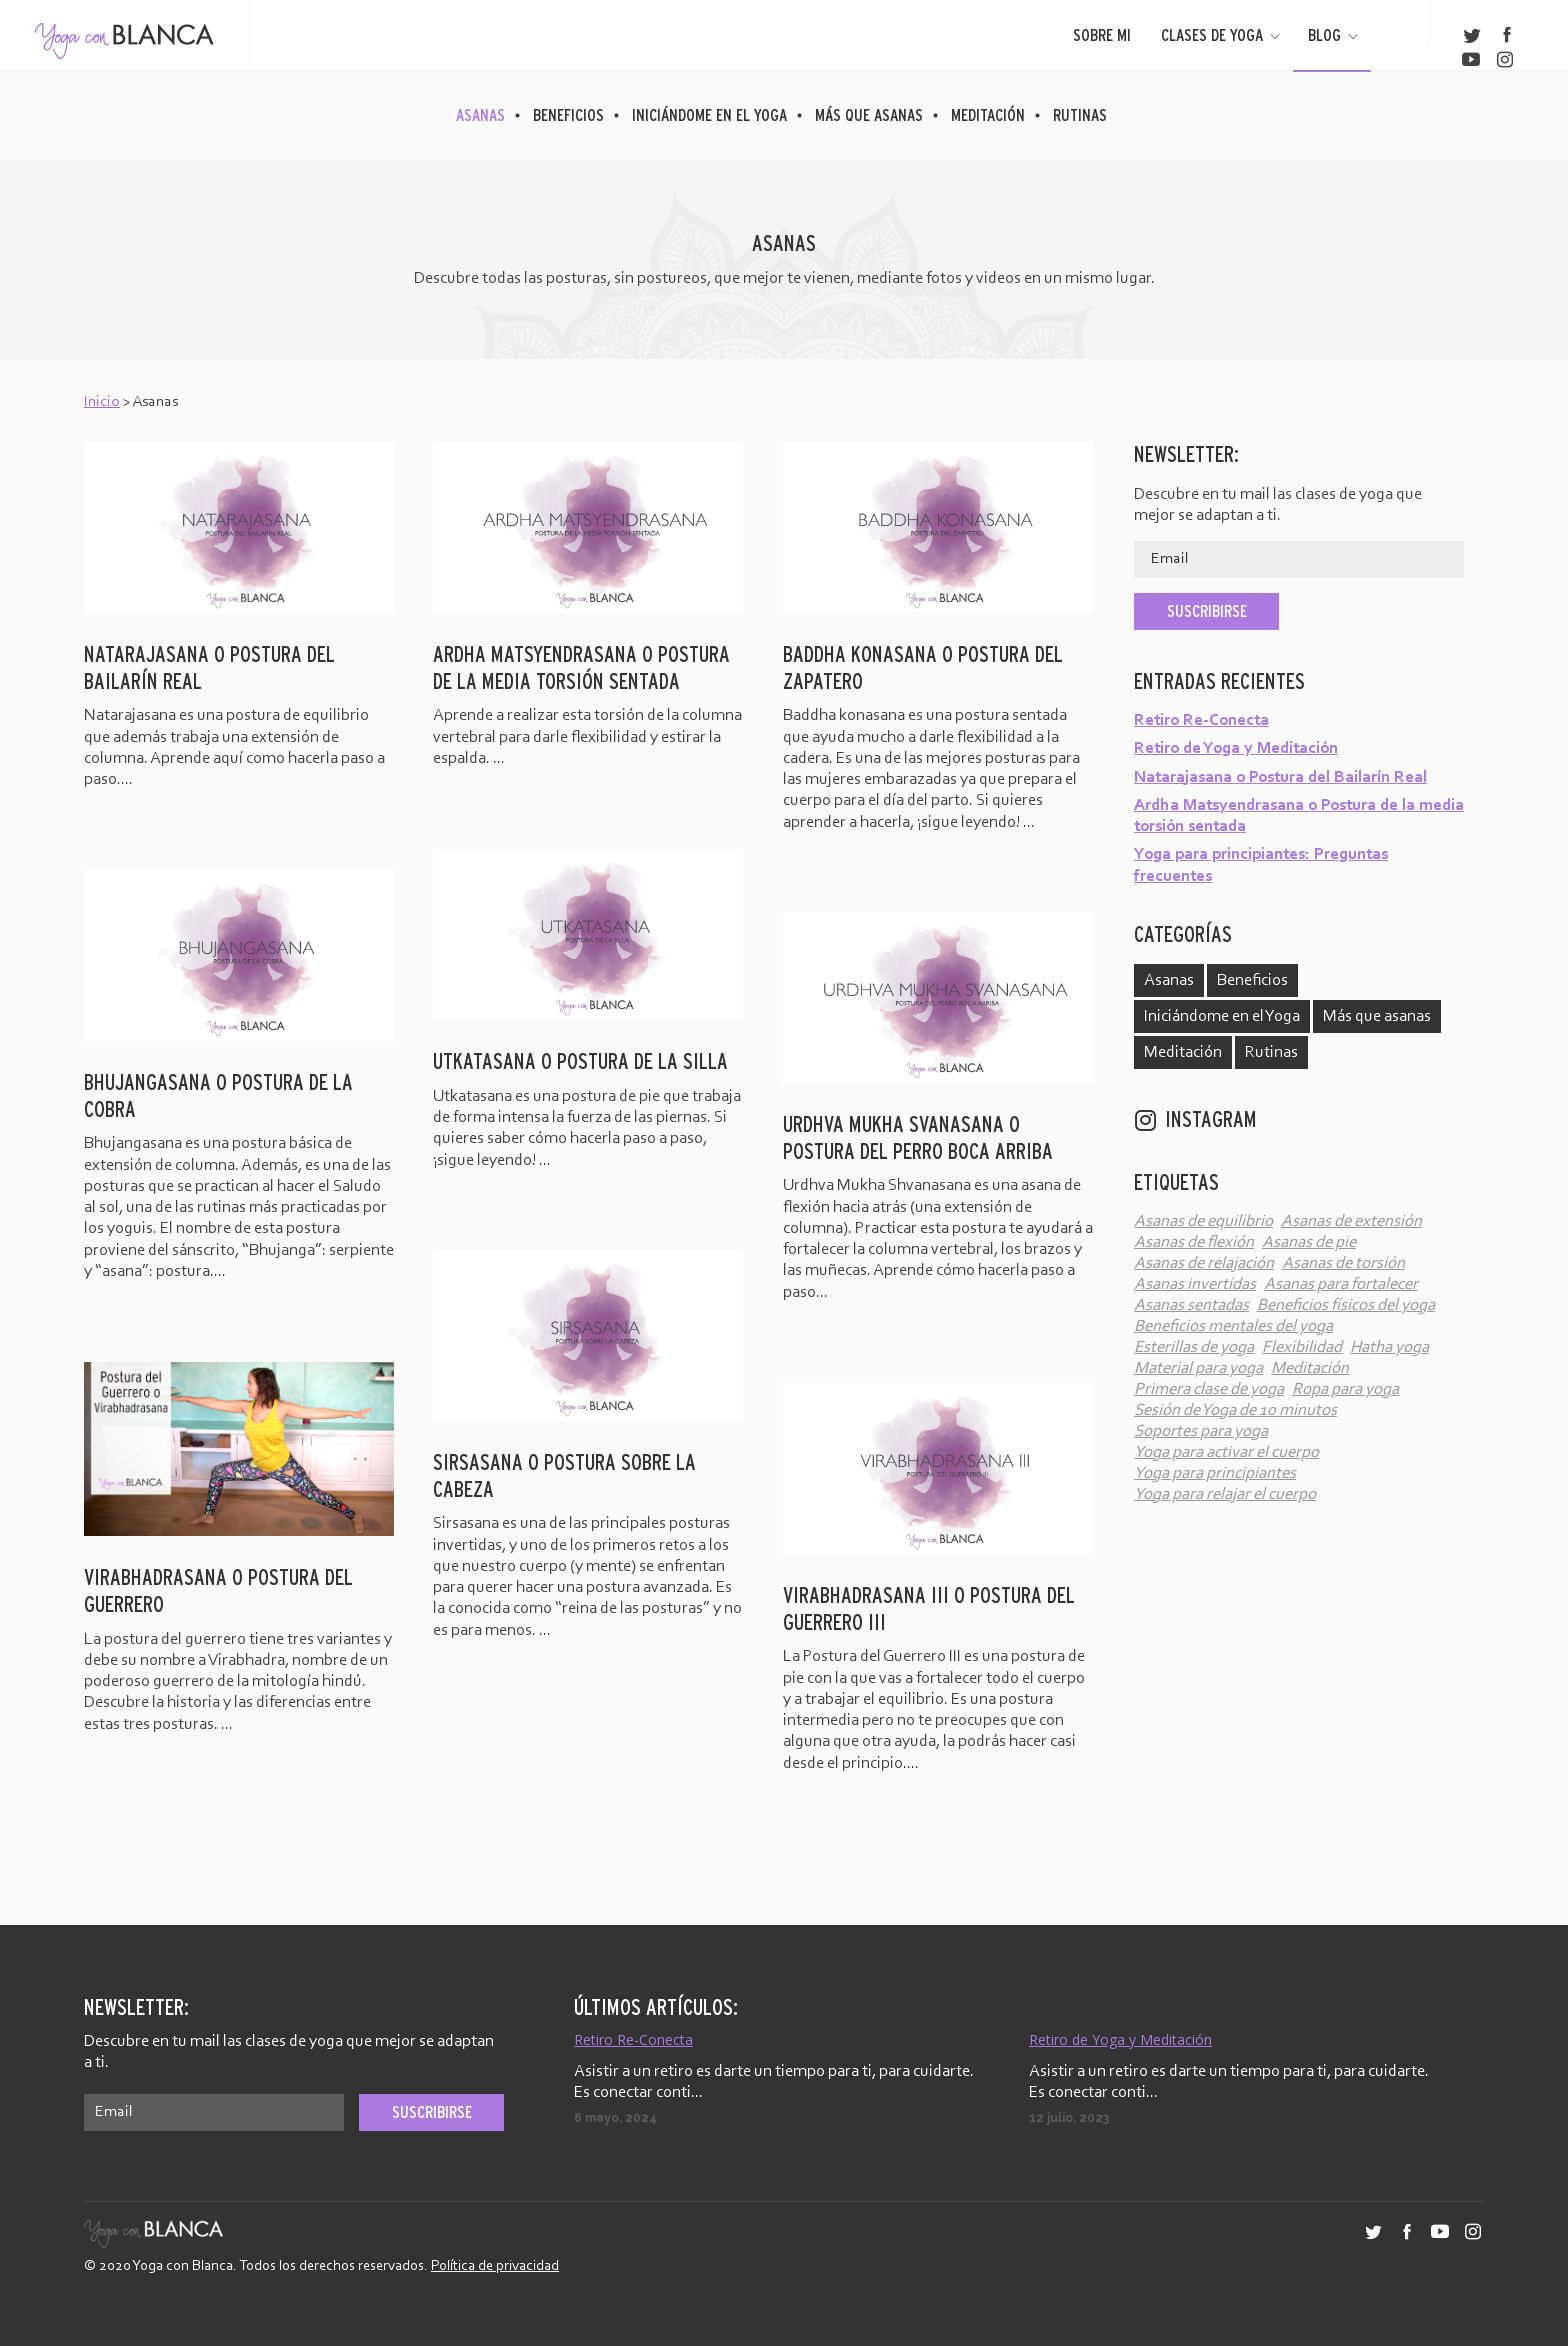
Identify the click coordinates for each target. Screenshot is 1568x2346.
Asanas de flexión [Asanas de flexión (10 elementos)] (1194, 1242)
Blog (1334, 35)
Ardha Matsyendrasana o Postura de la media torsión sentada (1299, 816)
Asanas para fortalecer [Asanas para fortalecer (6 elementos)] (1341, 1284)
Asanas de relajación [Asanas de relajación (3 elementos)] (1204, 1263)
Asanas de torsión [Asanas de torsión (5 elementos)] (1343, 1263)
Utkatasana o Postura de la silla (580, 1061)
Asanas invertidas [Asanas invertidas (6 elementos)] (1195, 1284)
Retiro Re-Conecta (1201, 720)
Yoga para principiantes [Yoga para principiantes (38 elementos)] (1215, 1473)
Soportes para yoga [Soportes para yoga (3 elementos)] (1201, 1431)
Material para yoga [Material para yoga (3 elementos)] (1198, 1368)
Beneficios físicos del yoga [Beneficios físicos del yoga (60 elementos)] (1346, 1305)
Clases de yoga (1222, 35)
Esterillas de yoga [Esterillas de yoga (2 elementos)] (1194, 1347)
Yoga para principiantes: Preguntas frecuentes (1261, 865)
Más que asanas (869, 115)
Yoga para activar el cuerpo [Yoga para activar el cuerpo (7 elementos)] (1226, 1452)
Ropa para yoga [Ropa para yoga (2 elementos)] (1345, 1389)
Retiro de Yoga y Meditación (1236, 748)
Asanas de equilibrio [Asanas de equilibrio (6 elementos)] (1203, 1221)
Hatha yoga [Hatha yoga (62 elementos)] (1389, 1347)
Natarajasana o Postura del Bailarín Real (1280, 777)
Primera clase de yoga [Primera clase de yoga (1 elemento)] (1209, 1389)
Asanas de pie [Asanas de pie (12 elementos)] (1309, 1242)
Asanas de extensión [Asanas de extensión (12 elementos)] (1351, 1221)
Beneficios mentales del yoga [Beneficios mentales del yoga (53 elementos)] (1233, 1326)
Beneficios (568, 115)
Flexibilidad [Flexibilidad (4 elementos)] (1302, 1347)
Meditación (988, 115)
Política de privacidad (495, 2266)
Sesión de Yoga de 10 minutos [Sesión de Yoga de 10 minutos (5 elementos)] (1235, 1410)
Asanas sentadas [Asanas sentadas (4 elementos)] (1191, 1305)
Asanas (480, 115)
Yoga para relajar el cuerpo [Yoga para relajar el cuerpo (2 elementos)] (1225, 1494)
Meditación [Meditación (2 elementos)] (1310, 1368)
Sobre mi (1102, 35)
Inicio (102, 402)
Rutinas (1080, 115)
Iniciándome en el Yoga (709, 115)
